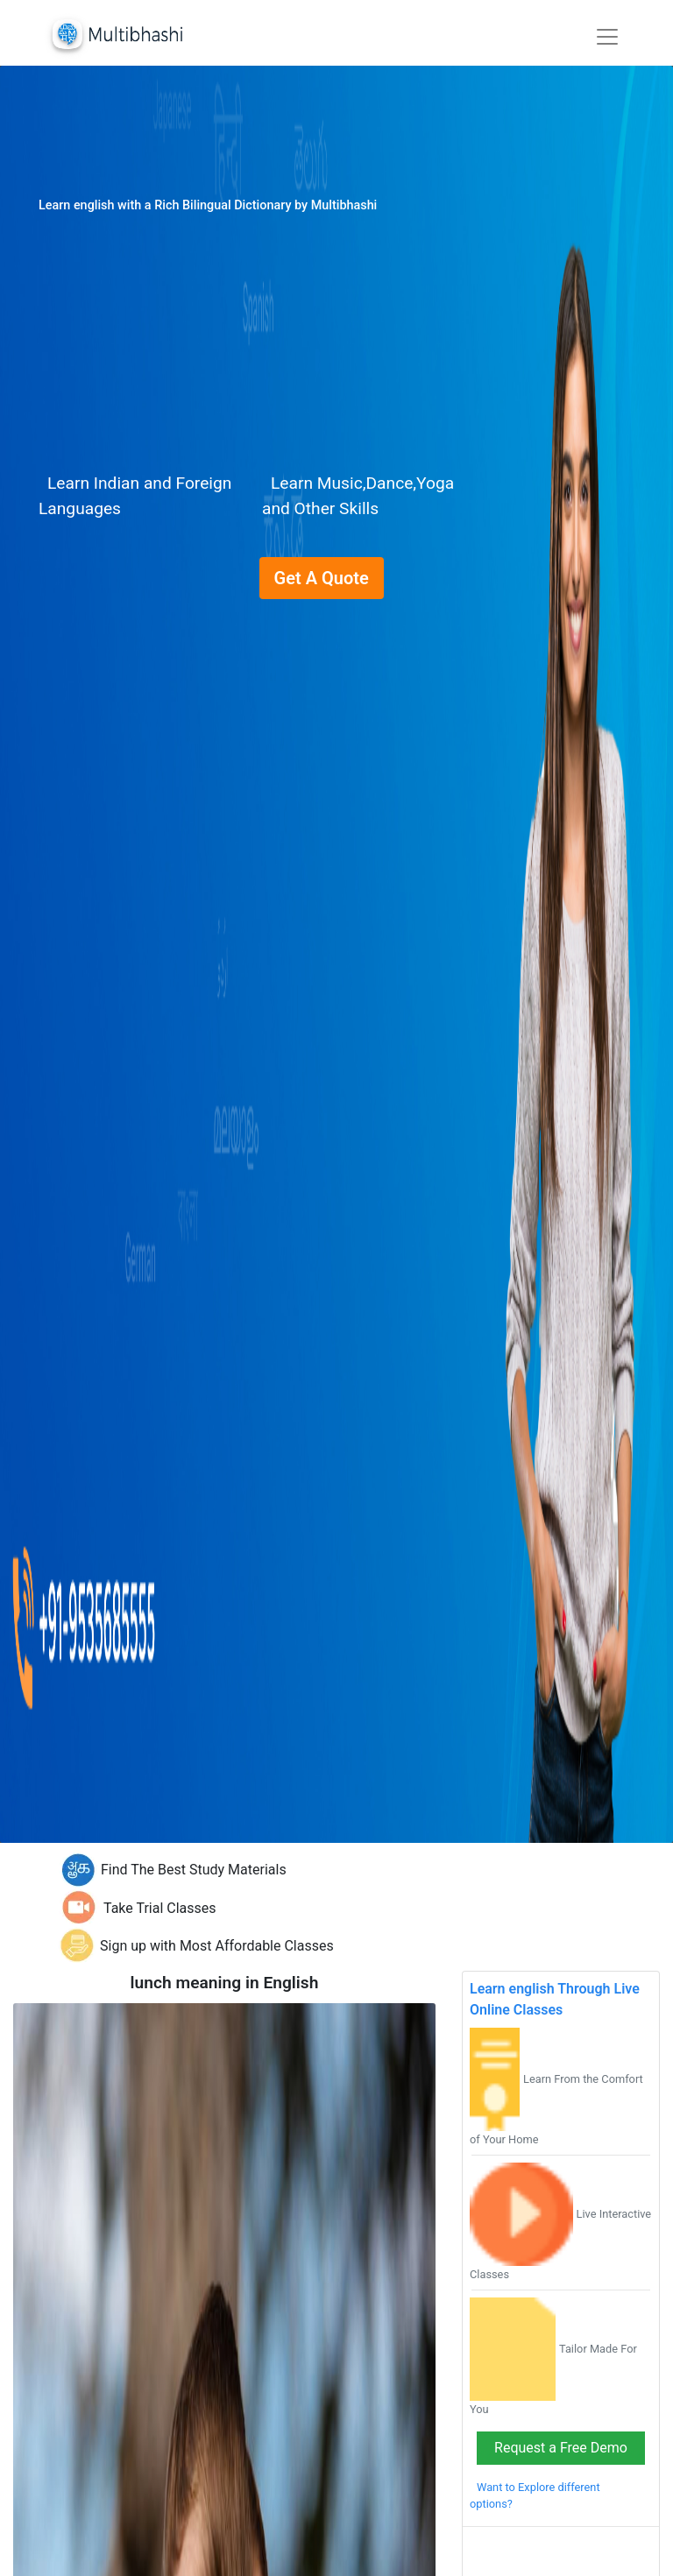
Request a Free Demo (560, 2447)
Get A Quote (321, 578)
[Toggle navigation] (607, 36)
